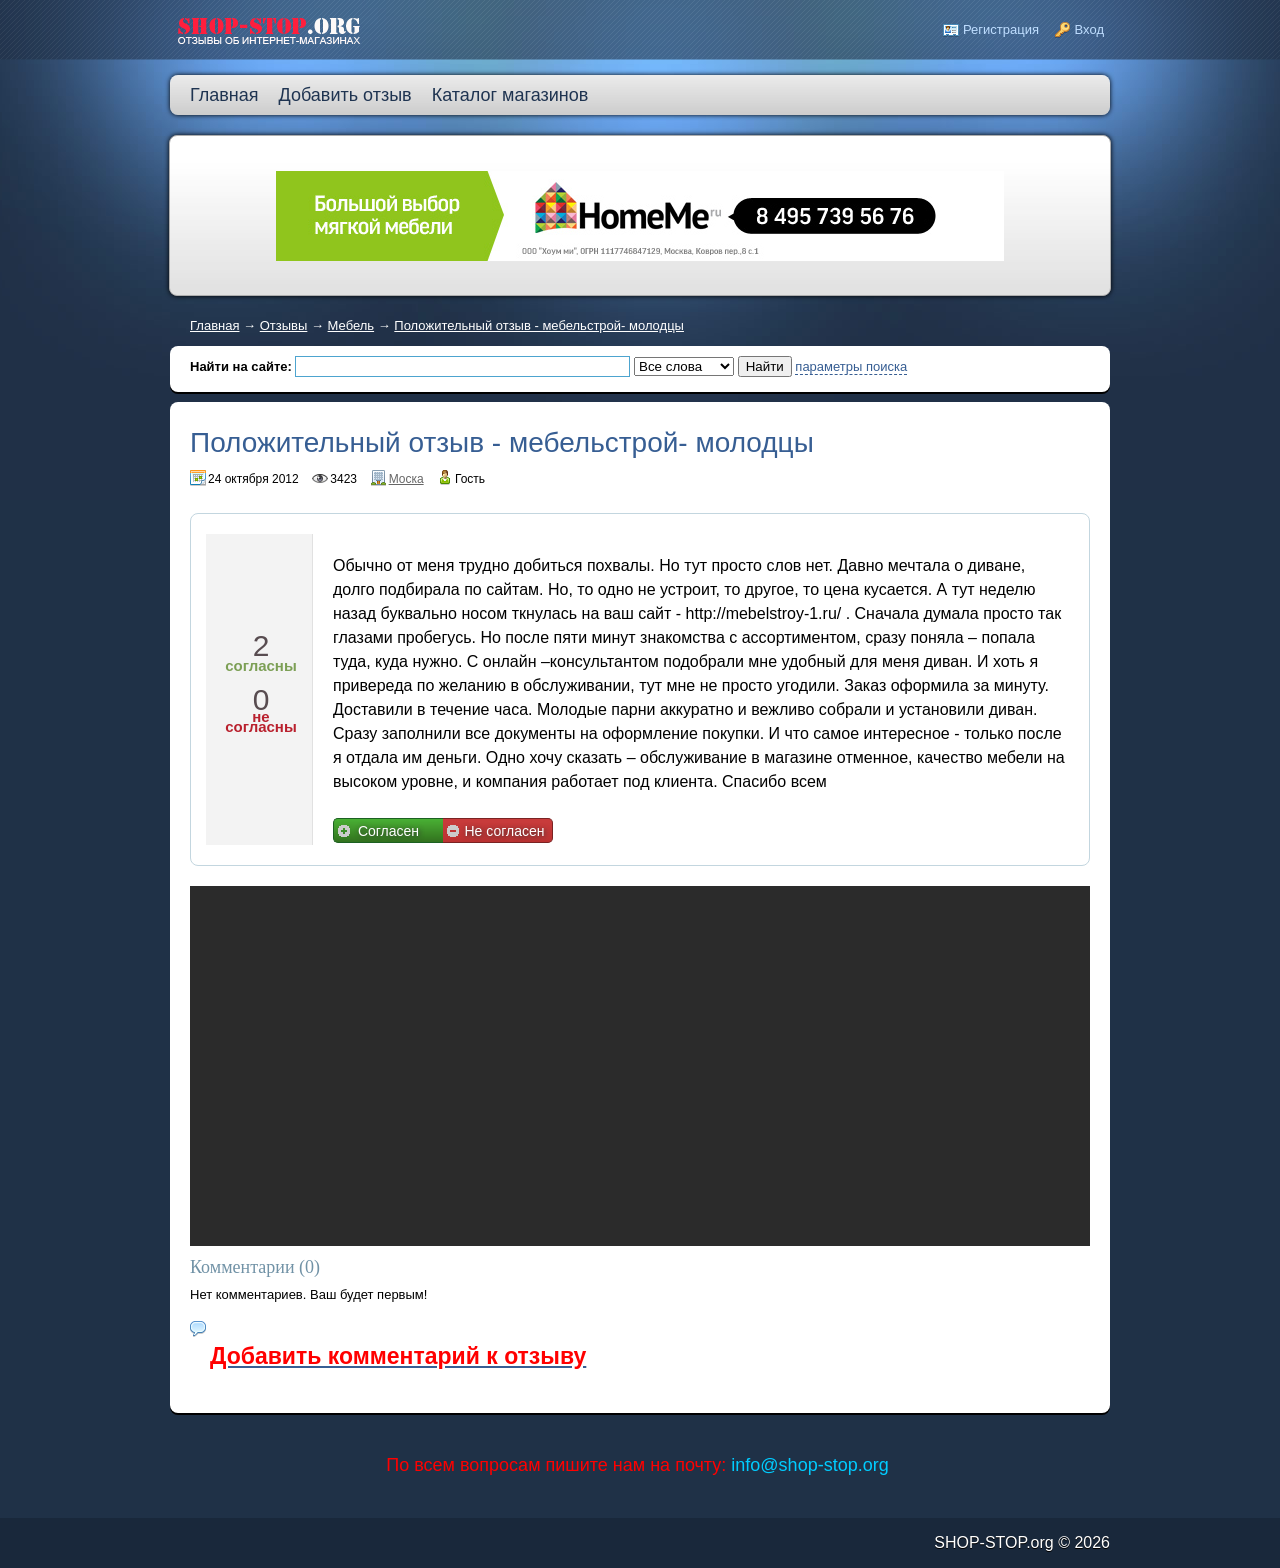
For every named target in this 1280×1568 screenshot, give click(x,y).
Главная (214, 325)
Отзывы (284, 325)
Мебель (351, 325)
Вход (1089, 29)
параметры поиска (851, 366)
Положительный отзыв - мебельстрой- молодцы (539, 325)
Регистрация (1001, 29)
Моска (406, 479)
